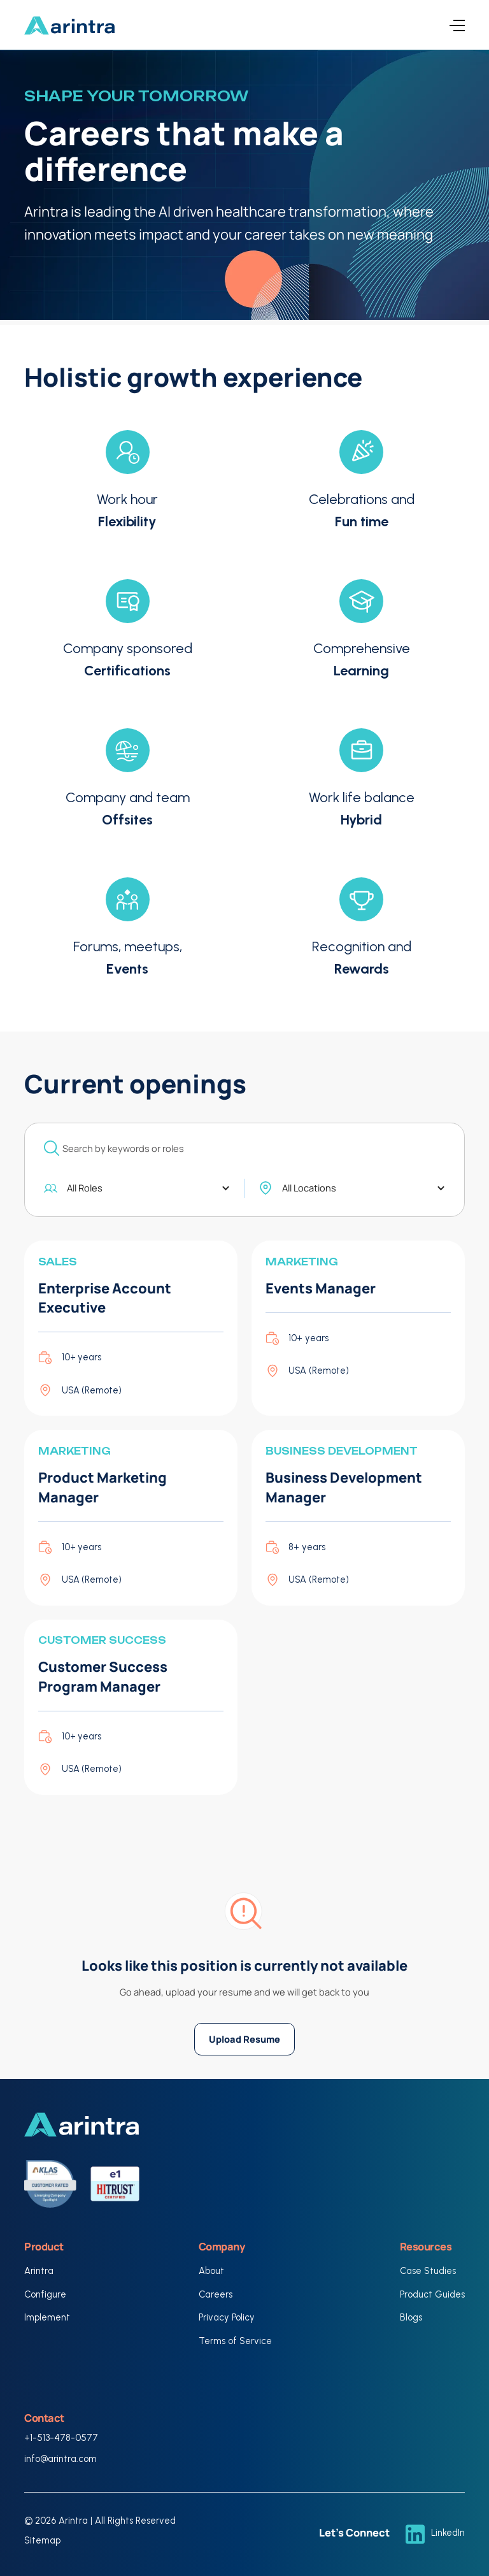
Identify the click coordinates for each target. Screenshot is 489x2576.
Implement (47, 2317)
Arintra (38, 2271)
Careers (215, 2294)
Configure (45, 2294)
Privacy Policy (227, 2317)
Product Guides (432, 2294)
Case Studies (428, 2271)
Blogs (411, 2317)
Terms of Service (235, 2341)
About (211, 2271)
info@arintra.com (60, 2458)
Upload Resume (244, 2039)
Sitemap (42, 2540)
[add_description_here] (244, 1148)
